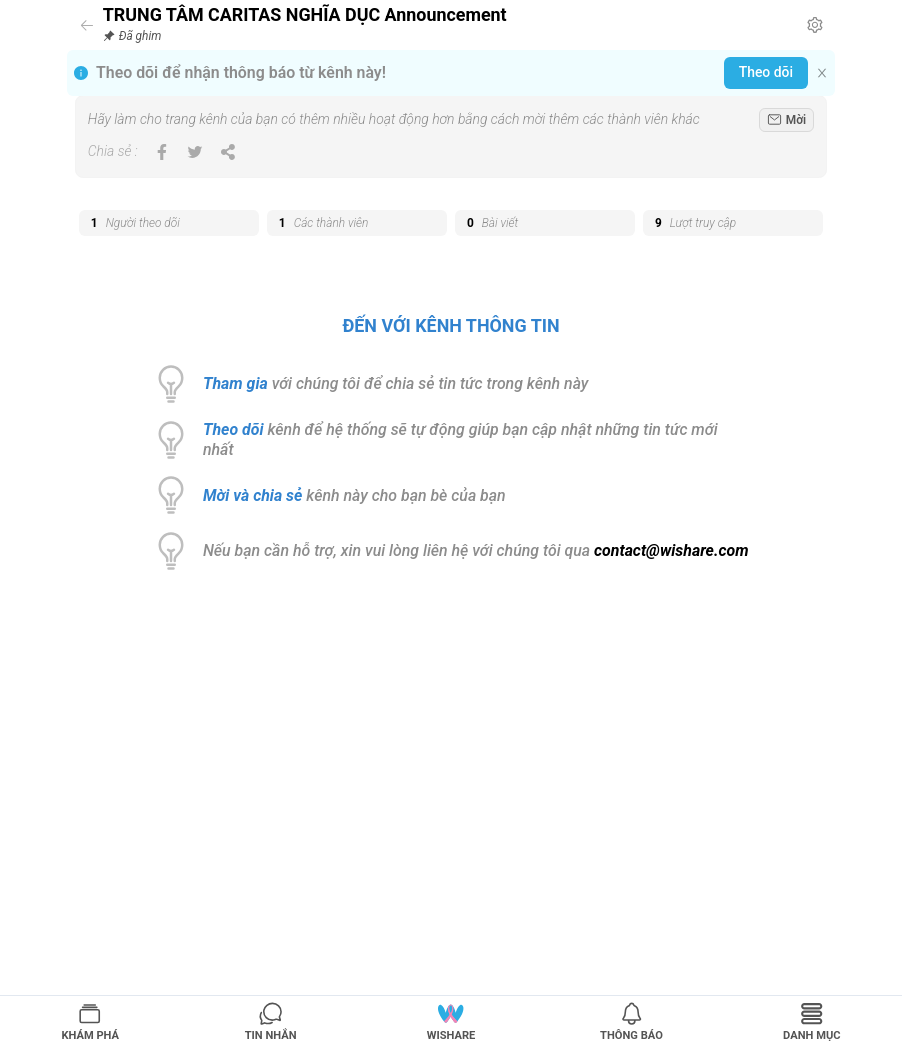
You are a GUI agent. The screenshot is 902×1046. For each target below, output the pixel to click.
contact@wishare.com (671, 550)
